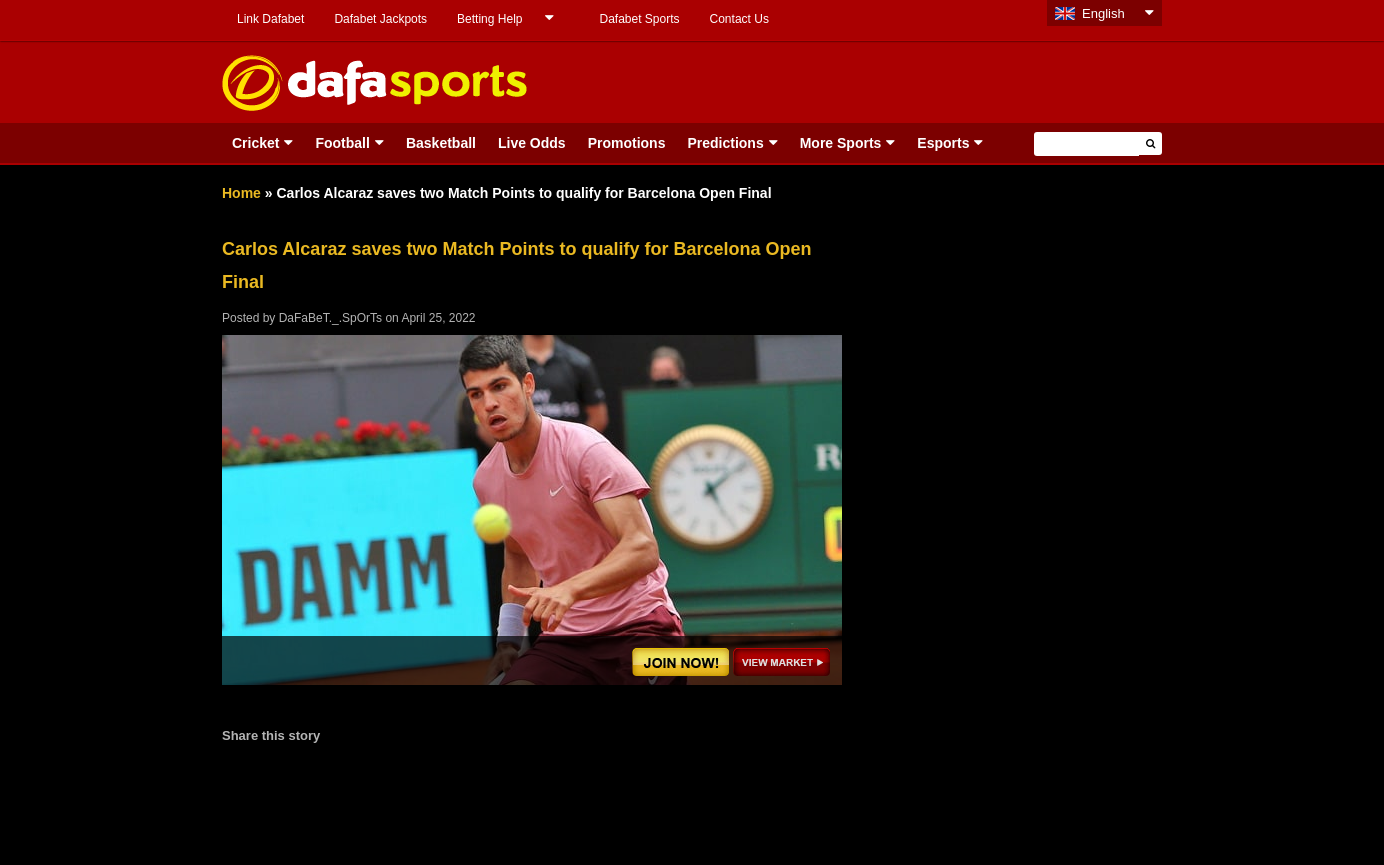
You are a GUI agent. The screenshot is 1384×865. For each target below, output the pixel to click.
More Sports (841, 143)
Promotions (627, 143)
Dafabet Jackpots (380, 19)
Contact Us (739, 19)
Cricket (255, 143)
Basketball (441, 143)
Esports (943, 143)
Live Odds (532, 143)
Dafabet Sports (639, 19)
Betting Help (489, 19)
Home (241, 193)
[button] (1150, 143)
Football (342, 143)
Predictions (725, 143)
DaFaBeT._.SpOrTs (330, 318)
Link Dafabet (270, 19)
